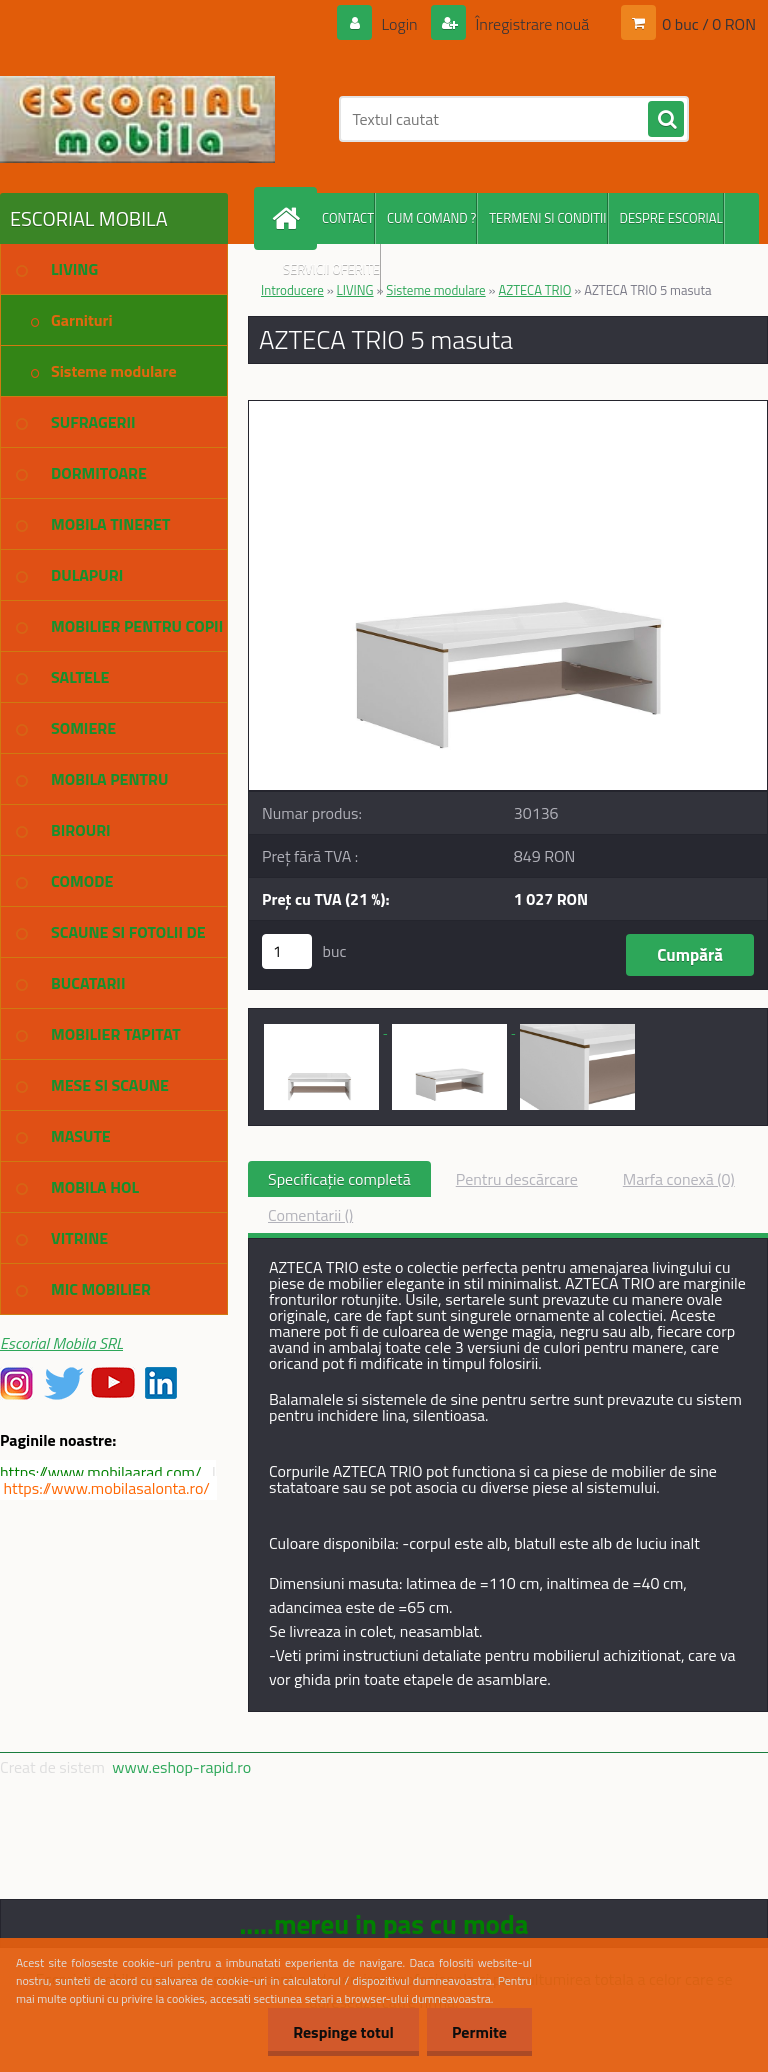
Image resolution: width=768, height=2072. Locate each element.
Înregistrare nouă (530, 24)
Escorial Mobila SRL (61, 1343)
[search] (666, 120)
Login (399, 24)
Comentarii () (310, 1215)
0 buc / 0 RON (709, 24)
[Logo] (137, 119)
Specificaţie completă (339, 1179)
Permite (479, 2032)
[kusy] (287, 951)
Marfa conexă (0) (679, 1179)
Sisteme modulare (435, 290)
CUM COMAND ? (431, 218)
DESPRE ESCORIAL (671, 218)
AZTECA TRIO (534, 290)
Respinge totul (343, 2032)
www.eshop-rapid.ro (181, 1767)
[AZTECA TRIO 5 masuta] (508, 409)
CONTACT (348, 218)
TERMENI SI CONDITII (547, 218)
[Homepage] (290, 218)
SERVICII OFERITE (331, 269)
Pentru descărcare (517, 1179)
